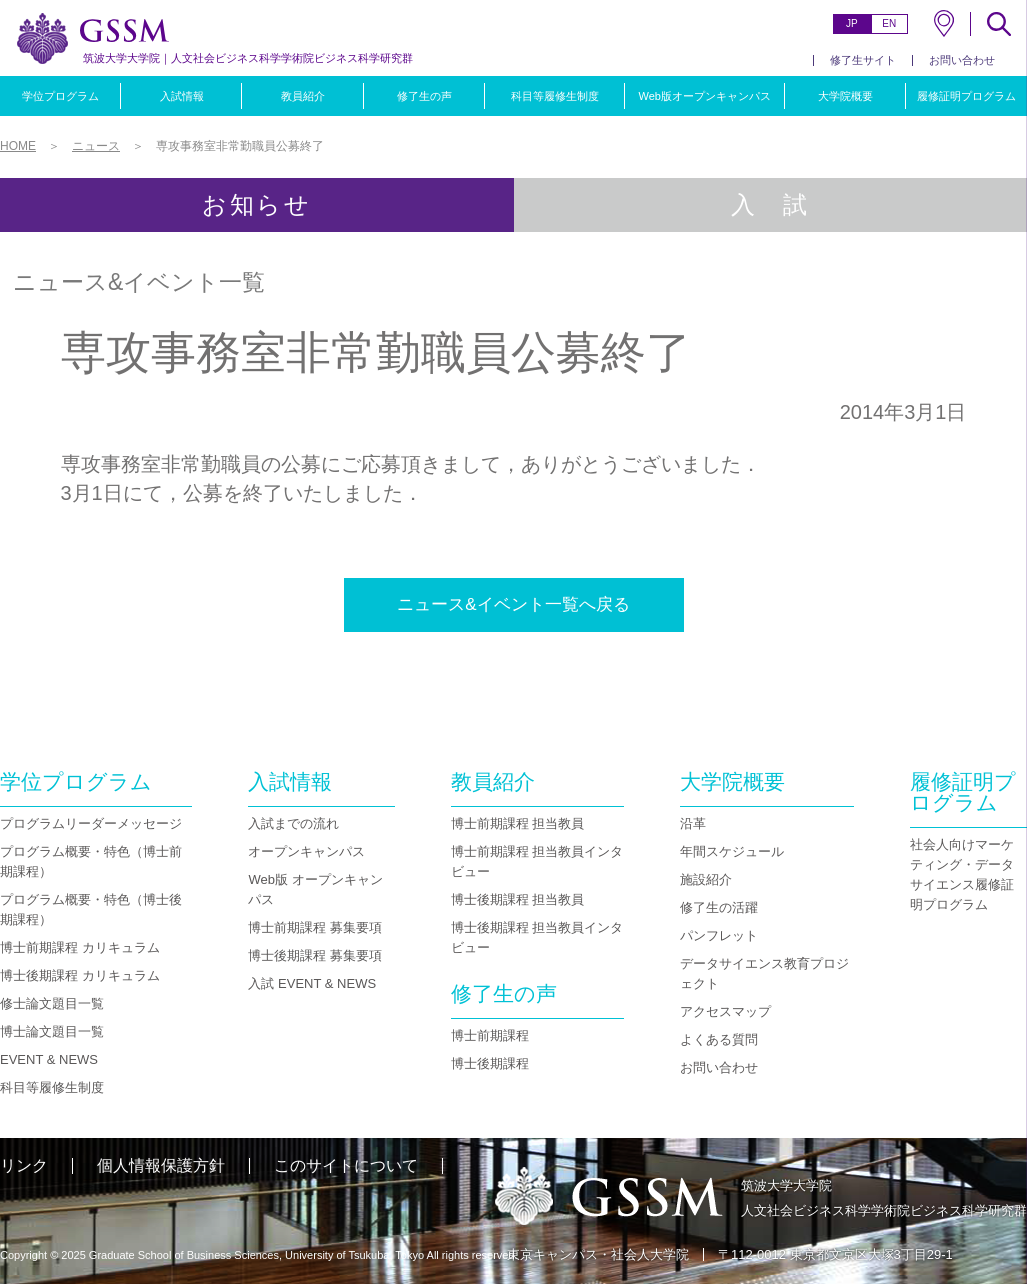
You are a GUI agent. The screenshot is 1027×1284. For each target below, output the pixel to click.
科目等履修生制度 (555, 96)
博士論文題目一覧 (52, 1031)
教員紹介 (303, 96)
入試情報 (182, 96)
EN (889, 23)
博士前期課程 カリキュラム (80, 947)
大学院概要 (845, 96)
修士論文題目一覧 (52, 1003)
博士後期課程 (490, 1063)
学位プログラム (60, 96)
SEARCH (999, 24)
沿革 (693, 823)
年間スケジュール (732, 851)
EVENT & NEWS (49, 1059)
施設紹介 (706, 879)
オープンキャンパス (306, 851)
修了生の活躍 (719, 907)
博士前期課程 (490, 1035)
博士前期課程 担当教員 (518, 823)
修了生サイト (863, 60)
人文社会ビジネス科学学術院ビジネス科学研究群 (248, 58)
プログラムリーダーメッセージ (91, 823)
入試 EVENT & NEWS (312, 983)
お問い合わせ (962, 60)
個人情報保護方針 (161, 1165)
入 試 (770, 204)
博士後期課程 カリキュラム (80, 975)
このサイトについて (346, 1165)
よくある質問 (719, 1039)
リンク (24, 1165)
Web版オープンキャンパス (704, 96)
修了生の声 (424, 96)
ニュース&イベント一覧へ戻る (513, 604)
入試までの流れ (293, 823)
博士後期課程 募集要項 (315, 955)
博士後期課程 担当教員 (518, 899)
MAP (944, 23)
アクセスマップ (725, 1011)
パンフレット (719, 935)
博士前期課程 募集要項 (315, 927)
